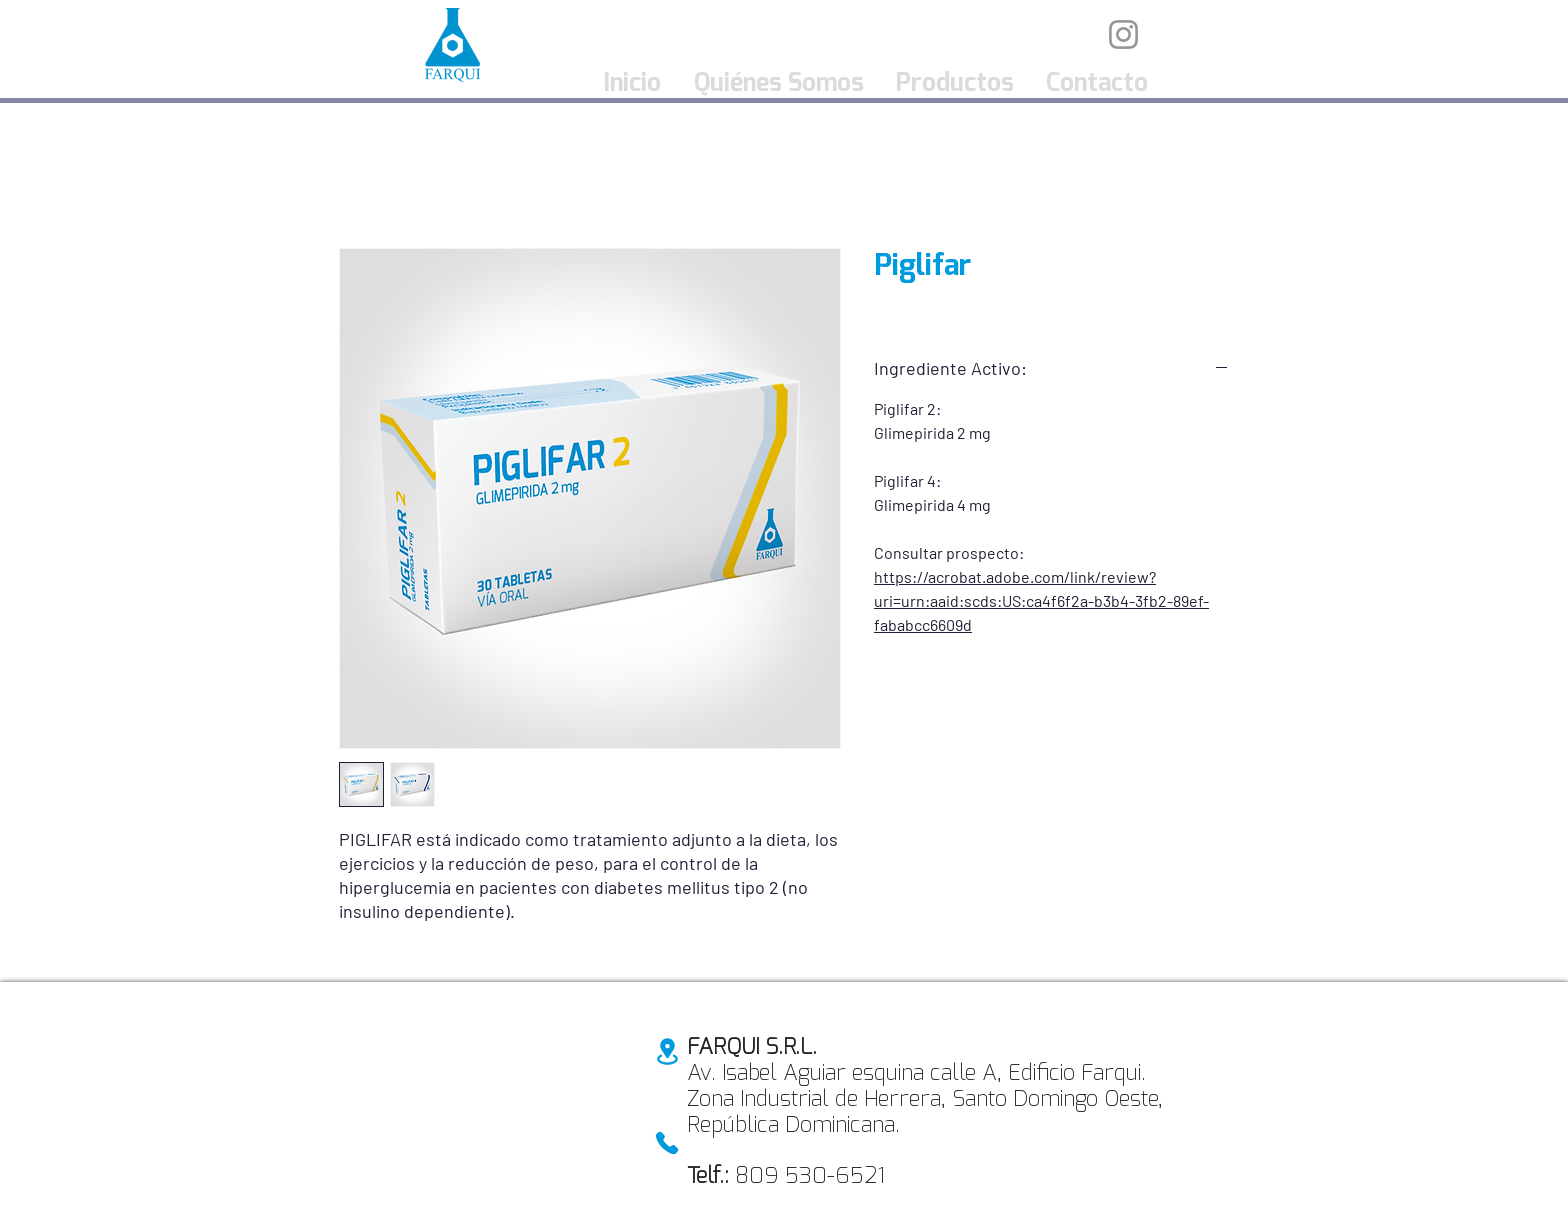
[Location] (667, 1051)
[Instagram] (1123, 34)
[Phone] (667, 1143)
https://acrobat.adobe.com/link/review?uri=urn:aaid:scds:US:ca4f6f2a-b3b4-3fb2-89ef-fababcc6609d (1041, 600)
